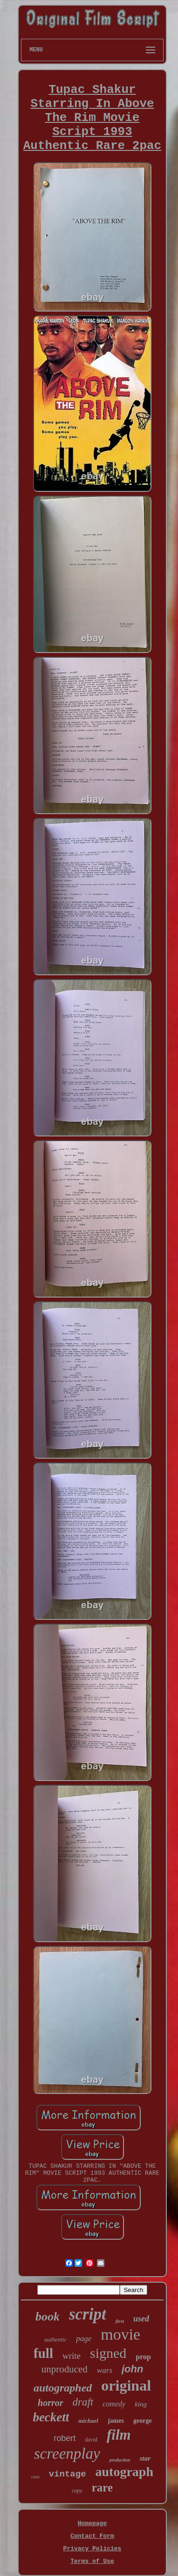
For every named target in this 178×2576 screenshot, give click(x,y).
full (43, 2353)
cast (35, 2476)
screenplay (67, 2453)
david (91, 2439)
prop (143, 2357)
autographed (63, 2388)
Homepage (92, 2523)
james (116, 2420)
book (47, 2316)
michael (88, 2420)
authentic (55, 2339)
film (119, 2435)
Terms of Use (92, 2561)
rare (102, 2487)
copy (77, 2490)
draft (83, 2402)
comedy (114, 2404)
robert (64, 2438)
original (126, 2385)
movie (120, 2334)
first (120, 2321)
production (120, 2459)
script (87, 2314)
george (142, 2420)
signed (108, 2353)
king (141, 2404)
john (132, 2369)
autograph (124, 2471)
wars (104, 2370)
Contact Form (92, 2536)
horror (50, 2403)
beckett (51, 2417)
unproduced (64, 2369)
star (145, 2458)
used (141, 2318)
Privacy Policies (92, 2548)
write (71, 2356)
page (83, 2338)
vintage (67, 2474)
